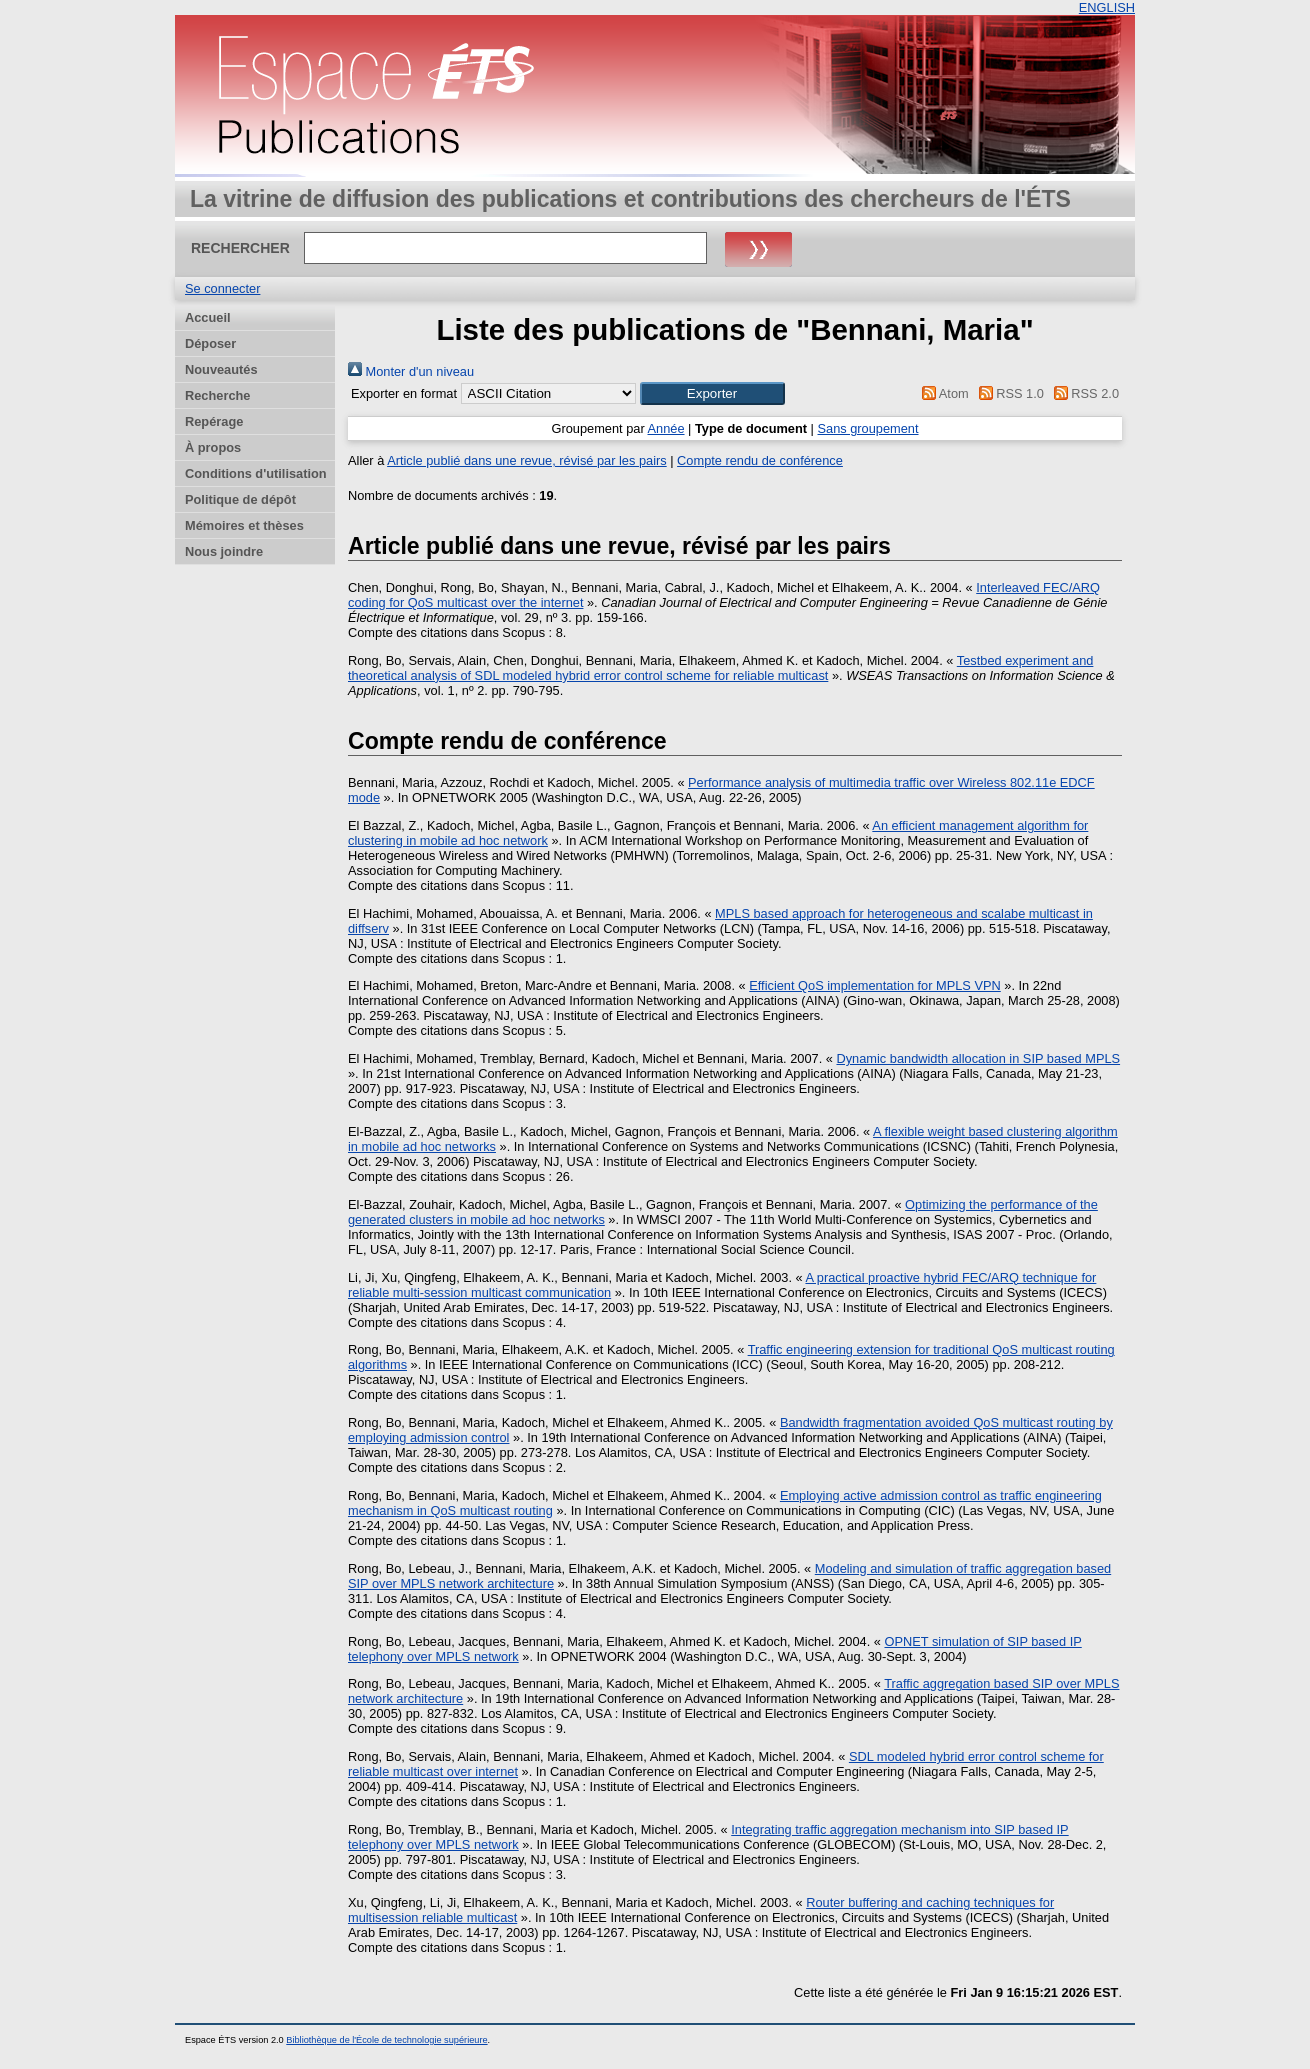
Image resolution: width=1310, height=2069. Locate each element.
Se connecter (222, 288)
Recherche (217, 395)
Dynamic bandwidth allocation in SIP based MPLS (978, 1058)
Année (666, 428)
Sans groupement (868, 428)
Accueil (208, 317)
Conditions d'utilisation (256, 473)
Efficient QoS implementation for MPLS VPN (875, 985)
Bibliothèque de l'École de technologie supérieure (386, 2040)
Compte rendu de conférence (760, 460)
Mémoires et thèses (244, 525)
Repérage (214, 421)
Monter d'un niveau (411, 371)
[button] (712, 393)
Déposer (210, 343)
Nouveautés (221, 369)
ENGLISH (1107, 7)
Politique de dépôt (240, 499)
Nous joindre (224, 551)
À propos (213, 447)
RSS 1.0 (1008, 393)
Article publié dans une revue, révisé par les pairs (527, 460)
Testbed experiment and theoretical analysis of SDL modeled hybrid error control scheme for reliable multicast (720, 668)
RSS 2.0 (1083, 393)
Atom (942, 393)
